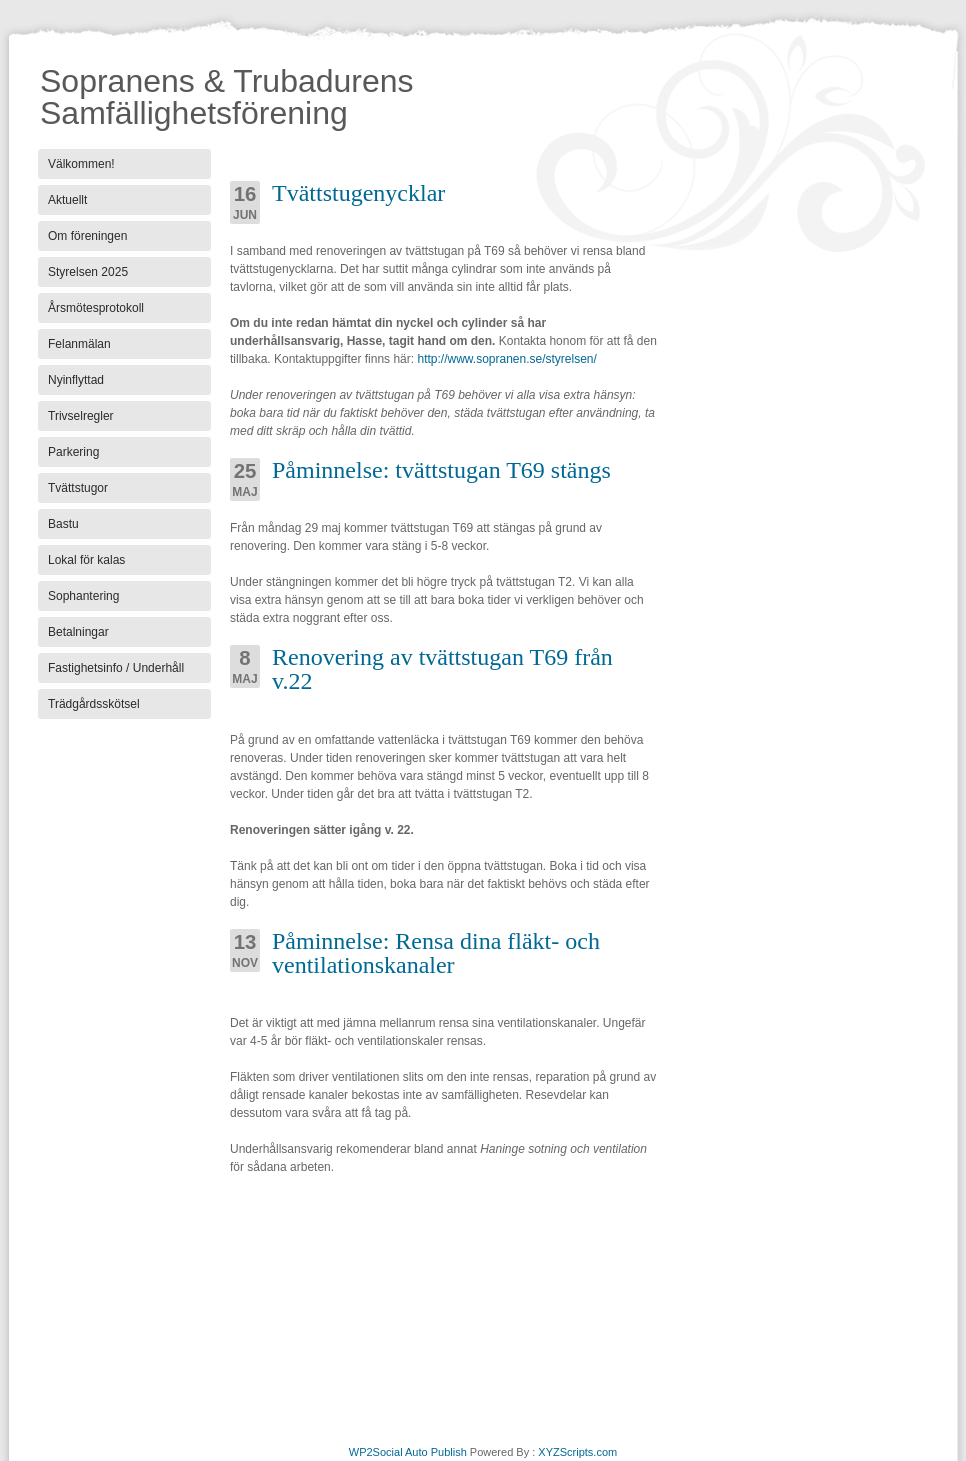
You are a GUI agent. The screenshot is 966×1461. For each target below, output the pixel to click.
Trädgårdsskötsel (94, 704)
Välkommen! (81, 164)
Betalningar (78, 632)
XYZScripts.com (577, 1452)
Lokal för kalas (86, 560)
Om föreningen (87, 236)
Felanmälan (79, 344)
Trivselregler (81, 416)
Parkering (73, 452)
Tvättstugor (78, 488)
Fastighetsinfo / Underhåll (116, 668)
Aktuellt (67, 200)
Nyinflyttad (76, 380)
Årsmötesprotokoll (96, 308)
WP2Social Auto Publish (408, 1452)
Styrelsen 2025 (88, 272)
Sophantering (83, 596)
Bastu (63, 524)
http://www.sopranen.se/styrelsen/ (506, 359)
